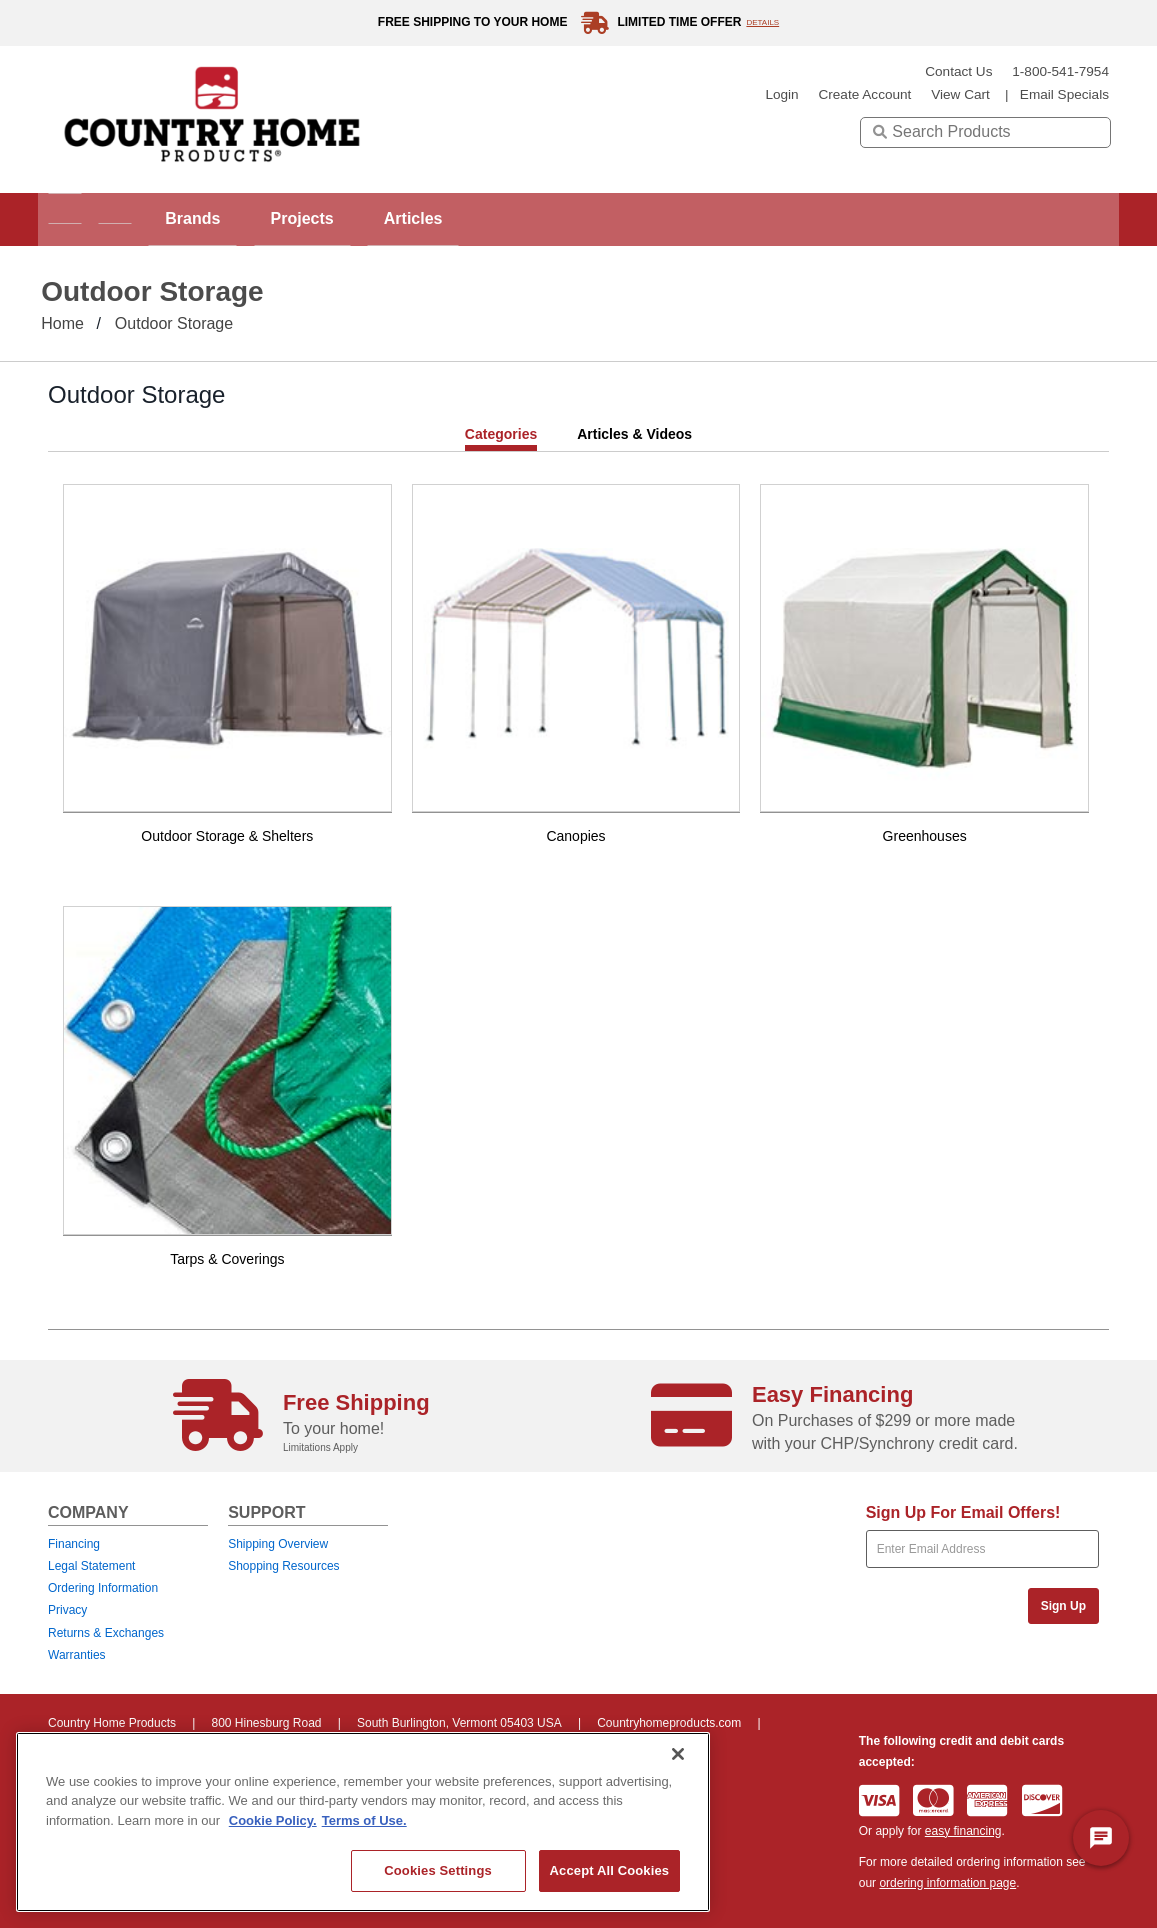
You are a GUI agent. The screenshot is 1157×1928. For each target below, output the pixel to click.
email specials (1064, 94)
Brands (236, 218)
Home (62, 323)
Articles (492, 218)
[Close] (678, 1754)
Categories (501, 434)
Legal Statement (91, 1566)
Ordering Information (103, 1588)
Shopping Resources (283, 1566)
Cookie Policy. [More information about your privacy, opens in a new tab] (273, 1820)
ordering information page (947, 1883)
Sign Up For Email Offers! (963, 1512)
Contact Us (958, 71)
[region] (363, 1822)
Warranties (77, 1655)
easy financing (963, 1831)
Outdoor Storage (174, 323)
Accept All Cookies (610, 1870)
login (781, 94)
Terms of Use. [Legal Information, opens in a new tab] (364, 1820)
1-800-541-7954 (1060, 71)
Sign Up (1063, 1606)
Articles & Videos (634, 434)
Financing (74, 1544)
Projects (364, 218)
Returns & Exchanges (106, 1633)
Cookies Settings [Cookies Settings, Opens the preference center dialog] (438, 1870)
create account (864, 94)
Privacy (67, 1610)
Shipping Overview (278, 1544)
